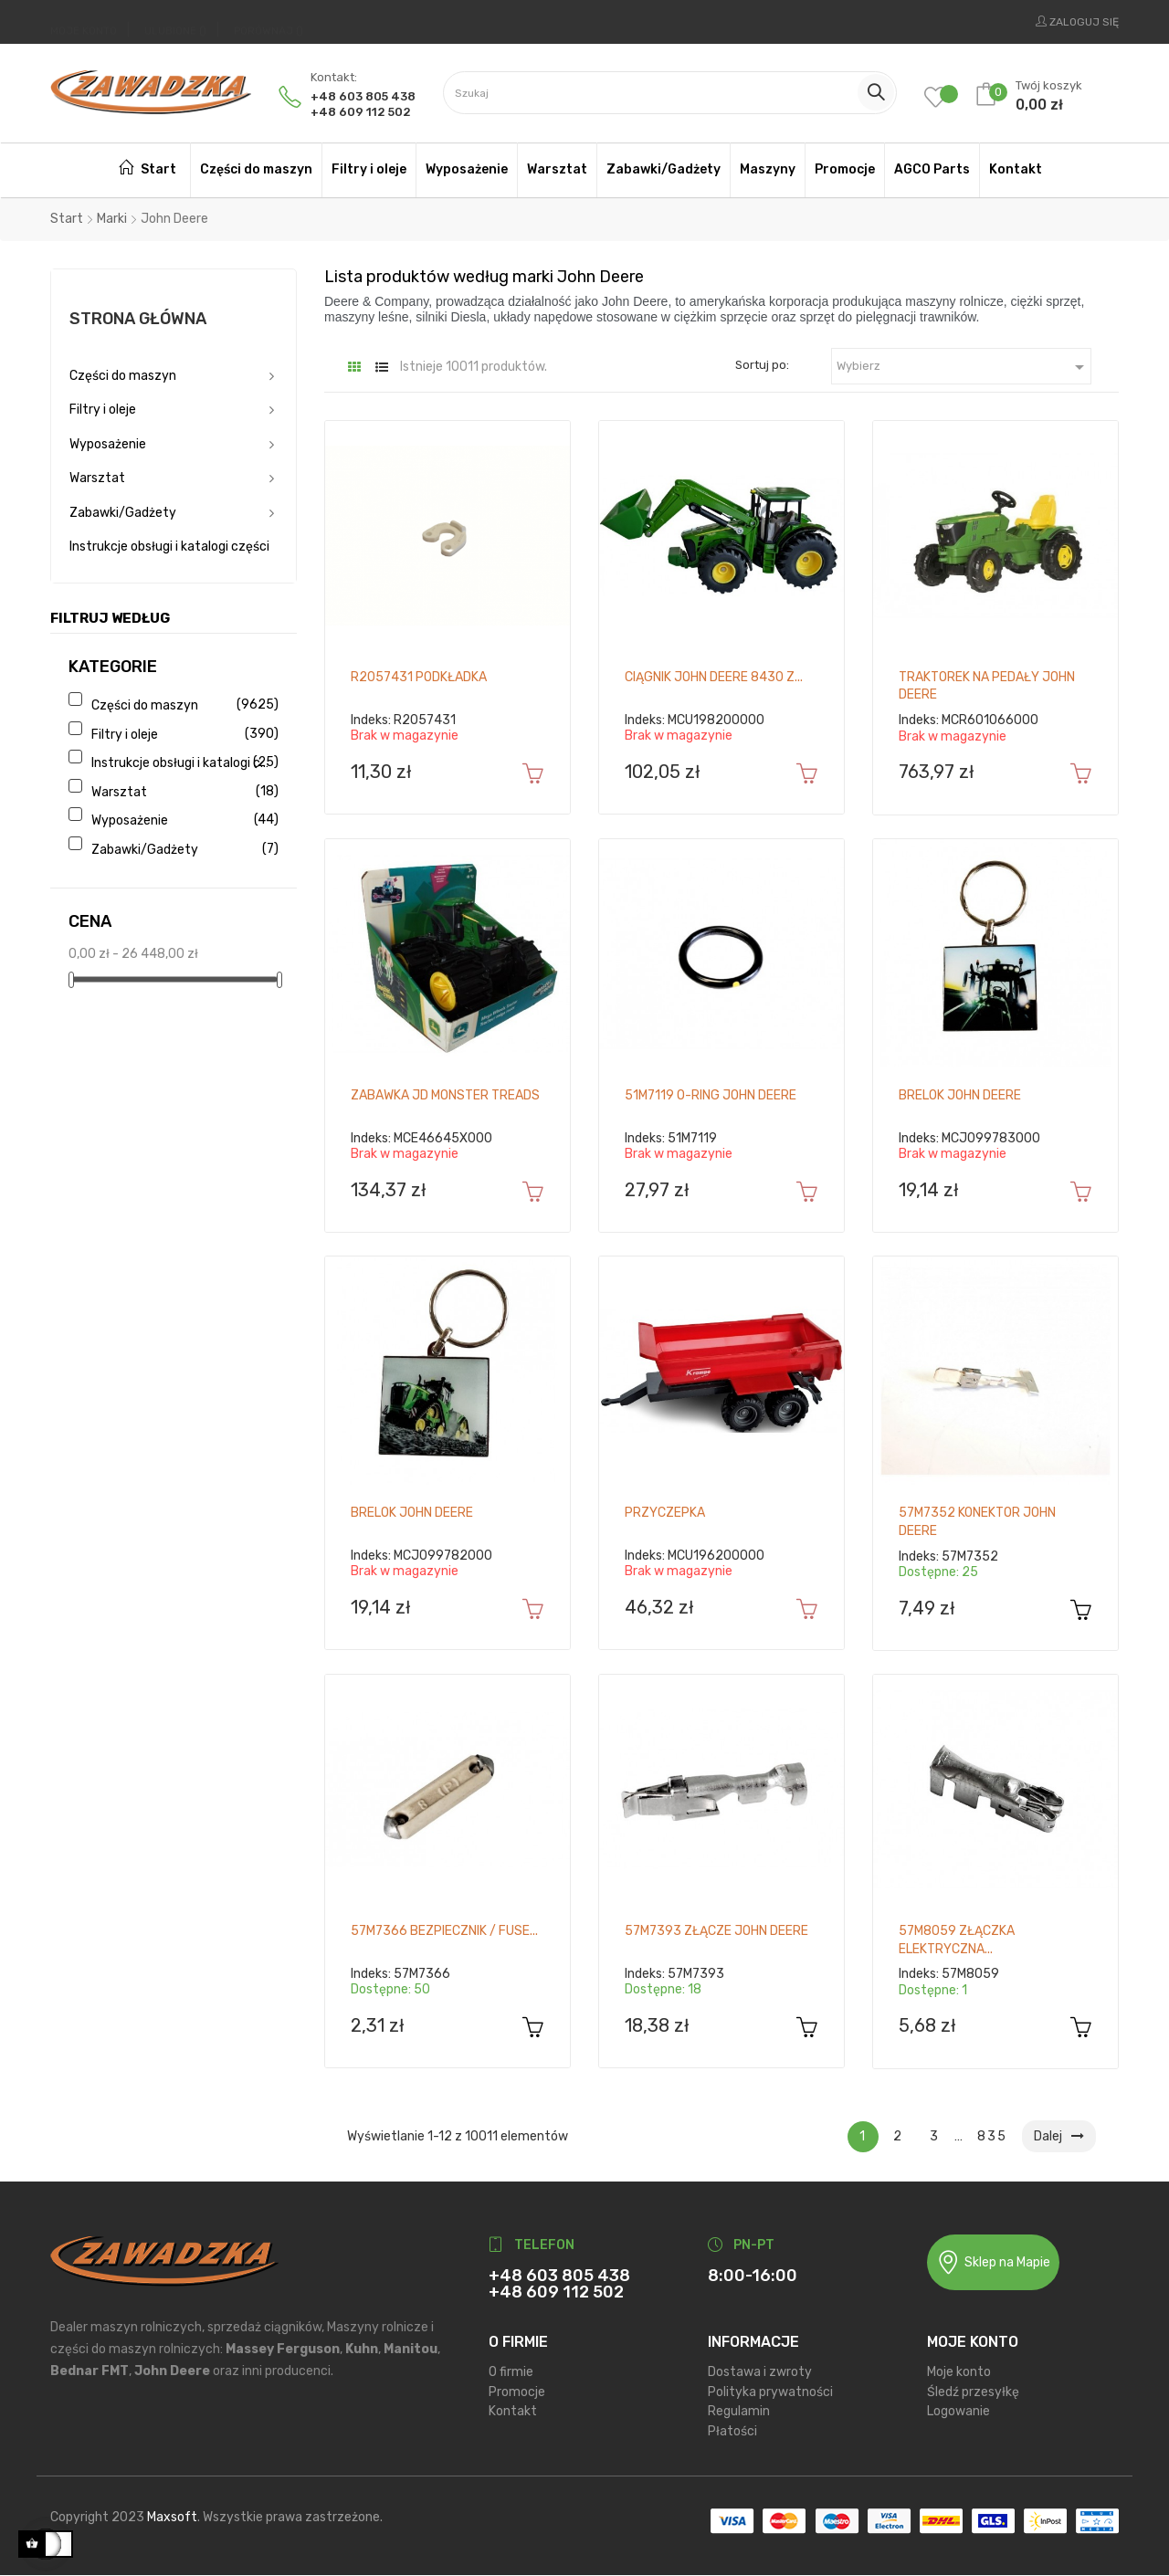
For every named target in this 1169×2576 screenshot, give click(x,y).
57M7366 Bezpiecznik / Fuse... (444, 1931)
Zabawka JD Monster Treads (445, 1095)
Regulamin (739, 2411)
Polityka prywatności (770, 2392)
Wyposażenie (107, 444)
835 (992, 2136)
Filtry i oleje (102, 409)
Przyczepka (665, 1512)
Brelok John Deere (960, 1095)
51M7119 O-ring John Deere (710, 1095)
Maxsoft (172, 2517)
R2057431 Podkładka (419, 677)
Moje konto (959, 2372)
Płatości (732, 2431)
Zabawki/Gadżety (122, 512)
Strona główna (137, 319)
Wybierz (963, 367)
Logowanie (958, 2411)
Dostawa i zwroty (760, 2372)
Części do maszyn (122, 376)
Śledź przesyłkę (973, 2392)
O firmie (511, 2372)
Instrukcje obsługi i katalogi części (169, 546)
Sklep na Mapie (993, 2262)
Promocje (517, 2392)
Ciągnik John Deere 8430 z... (714, 677)
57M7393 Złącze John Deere (716, 1931)
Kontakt (513, 2411)
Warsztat (97, 478)
